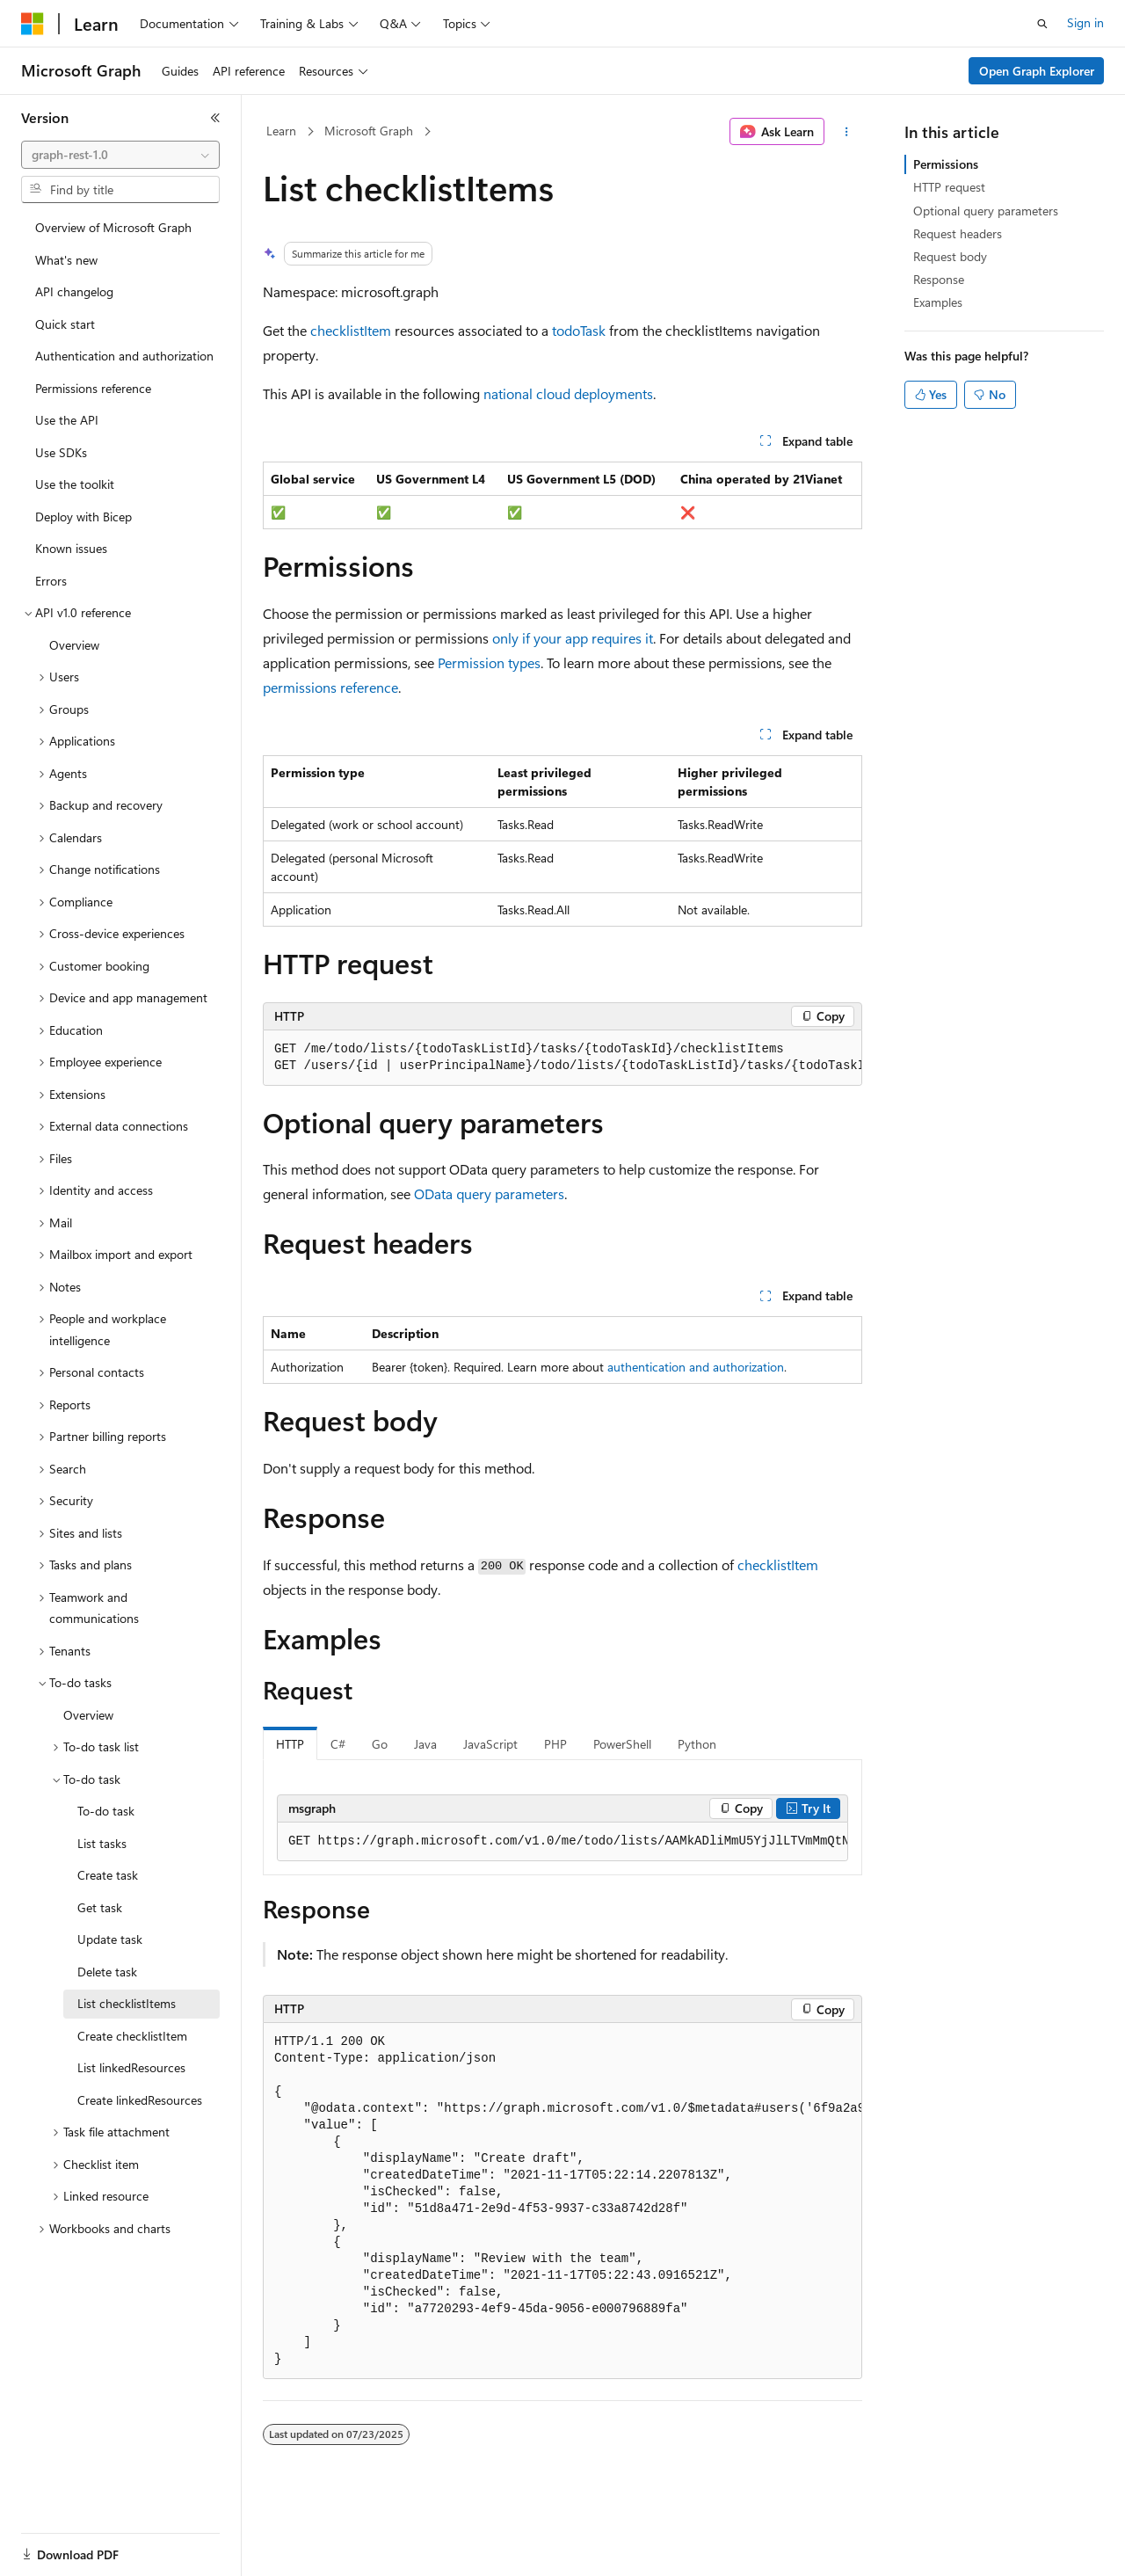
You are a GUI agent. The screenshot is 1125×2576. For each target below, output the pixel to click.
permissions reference (330, 687)
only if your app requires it (572, 638)
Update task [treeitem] (109, 1939)
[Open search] (1042, 24)
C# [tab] (337, 1744)
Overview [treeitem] (74, 645)
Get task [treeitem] (99, 1907)
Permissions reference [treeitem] (93, 388)
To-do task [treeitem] (105, 1810)
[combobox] (120, 155)
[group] (562, 1058)
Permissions (945, 164)
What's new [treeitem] (66, 259)
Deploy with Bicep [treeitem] (83, 516)
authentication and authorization (695, 1366)
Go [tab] (380, 1744)
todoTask (579, 330)
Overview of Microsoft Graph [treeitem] (113, 227)
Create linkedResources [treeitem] (139, 2100)
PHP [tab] (555, 1744)
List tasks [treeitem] (102, 1843)
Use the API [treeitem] (66, 419)
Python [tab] (697, 1744)
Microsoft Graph (368, 130)
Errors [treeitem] (51, 580)
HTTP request (949, 186)
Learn (281, 130)
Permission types (489, 662)
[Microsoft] (32, 23)
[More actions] (846, 132)
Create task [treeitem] (107, 1875)
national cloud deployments (568, 393)
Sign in (1085, 22)
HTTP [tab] (290, 1744)
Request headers (957, 233)
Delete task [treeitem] (107, 1971)
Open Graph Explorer (1036, 70)
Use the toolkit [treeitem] (74, 484)
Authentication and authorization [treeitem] (124, 355)
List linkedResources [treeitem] (131, 2067)
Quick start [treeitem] (65, 324)
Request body (950, 256)
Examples (937, 302)
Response (938, 279)
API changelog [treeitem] (74, 291)
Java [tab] (425, 1744)
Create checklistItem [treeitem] (132, 2035)
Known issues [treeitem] (71, 548)
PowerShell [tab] (622, 1744)
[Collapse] (215, 118)
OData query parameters (489, 1193)
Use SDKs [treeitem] (61, 452)
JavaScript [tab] (490, 1744)
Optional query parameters (985, 210)
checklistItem (350, 330)
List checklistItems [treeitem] (126, 2003)
